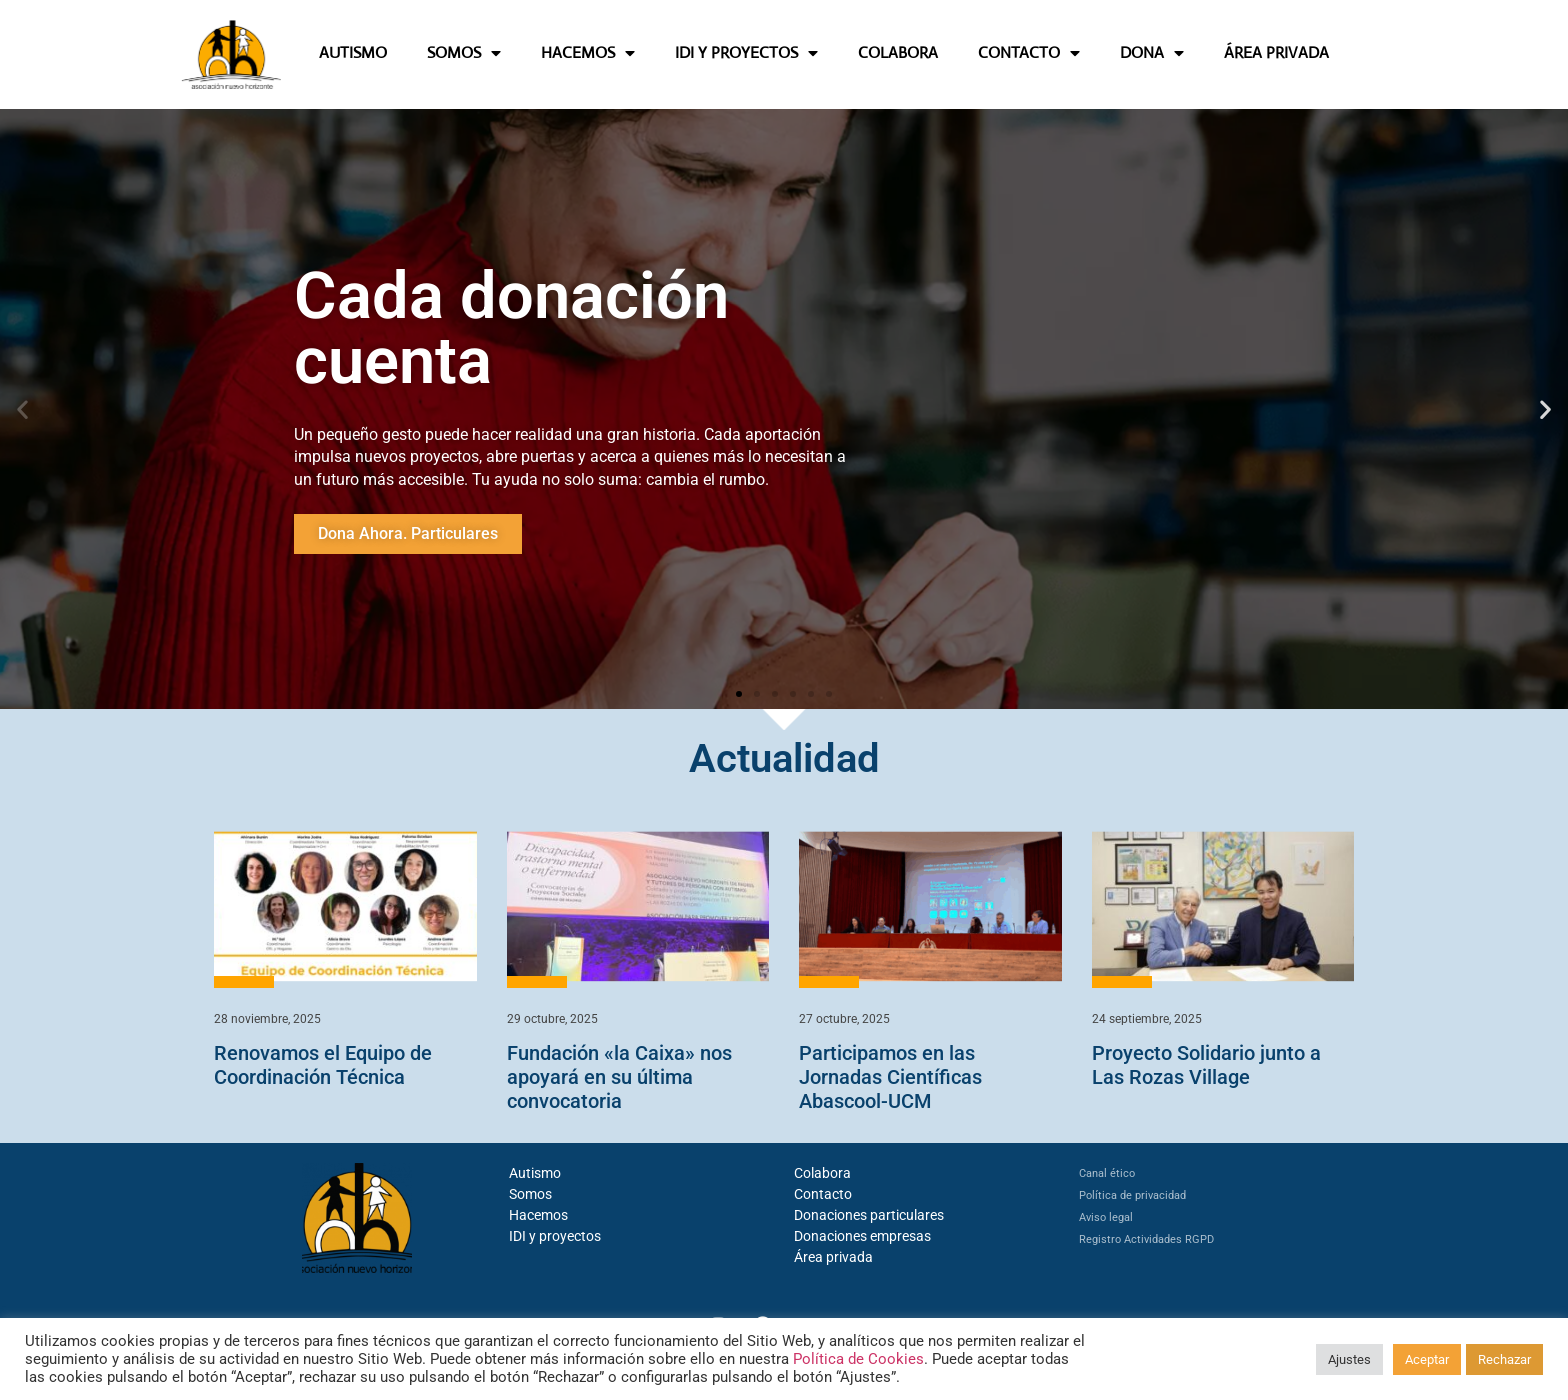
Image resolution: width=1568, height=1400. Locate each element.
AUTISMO (353, 52)
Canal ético (1107, 1173)
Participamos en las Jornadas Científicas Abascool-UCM (890, 1077)
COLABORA (898, 52)
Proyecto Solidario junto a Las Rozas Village (1206, 1065)
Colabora (822, 1173)
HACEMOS (588, 53)
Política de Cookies (858, 1359)
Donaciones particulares (869, 1215)
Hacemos (538, 1215)
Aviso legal (1106, 1217)
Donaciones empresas (862, 1236)
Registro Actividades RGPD (1146, 1239)
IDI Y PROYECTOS (746, 53)
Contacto (823, 1194)
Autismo (535, 1173)
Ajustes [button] (1349, 1359)
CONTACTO (1029, 53)
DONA (1152, 53)
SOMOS (464, 53)
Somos (530, 1194)
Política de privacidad (1132, 1195)
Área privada (833, 1257)
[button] (22, 408)
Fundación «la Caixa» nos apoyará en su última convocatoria (619, 1077)
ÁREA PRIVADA (1276, 52)
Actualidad (784, 758)
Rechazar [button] (1504, 1359)
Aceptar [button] (1427, 1359)
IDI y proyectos (555, 1236)
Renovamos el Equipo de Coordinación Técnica (323, 1065)
